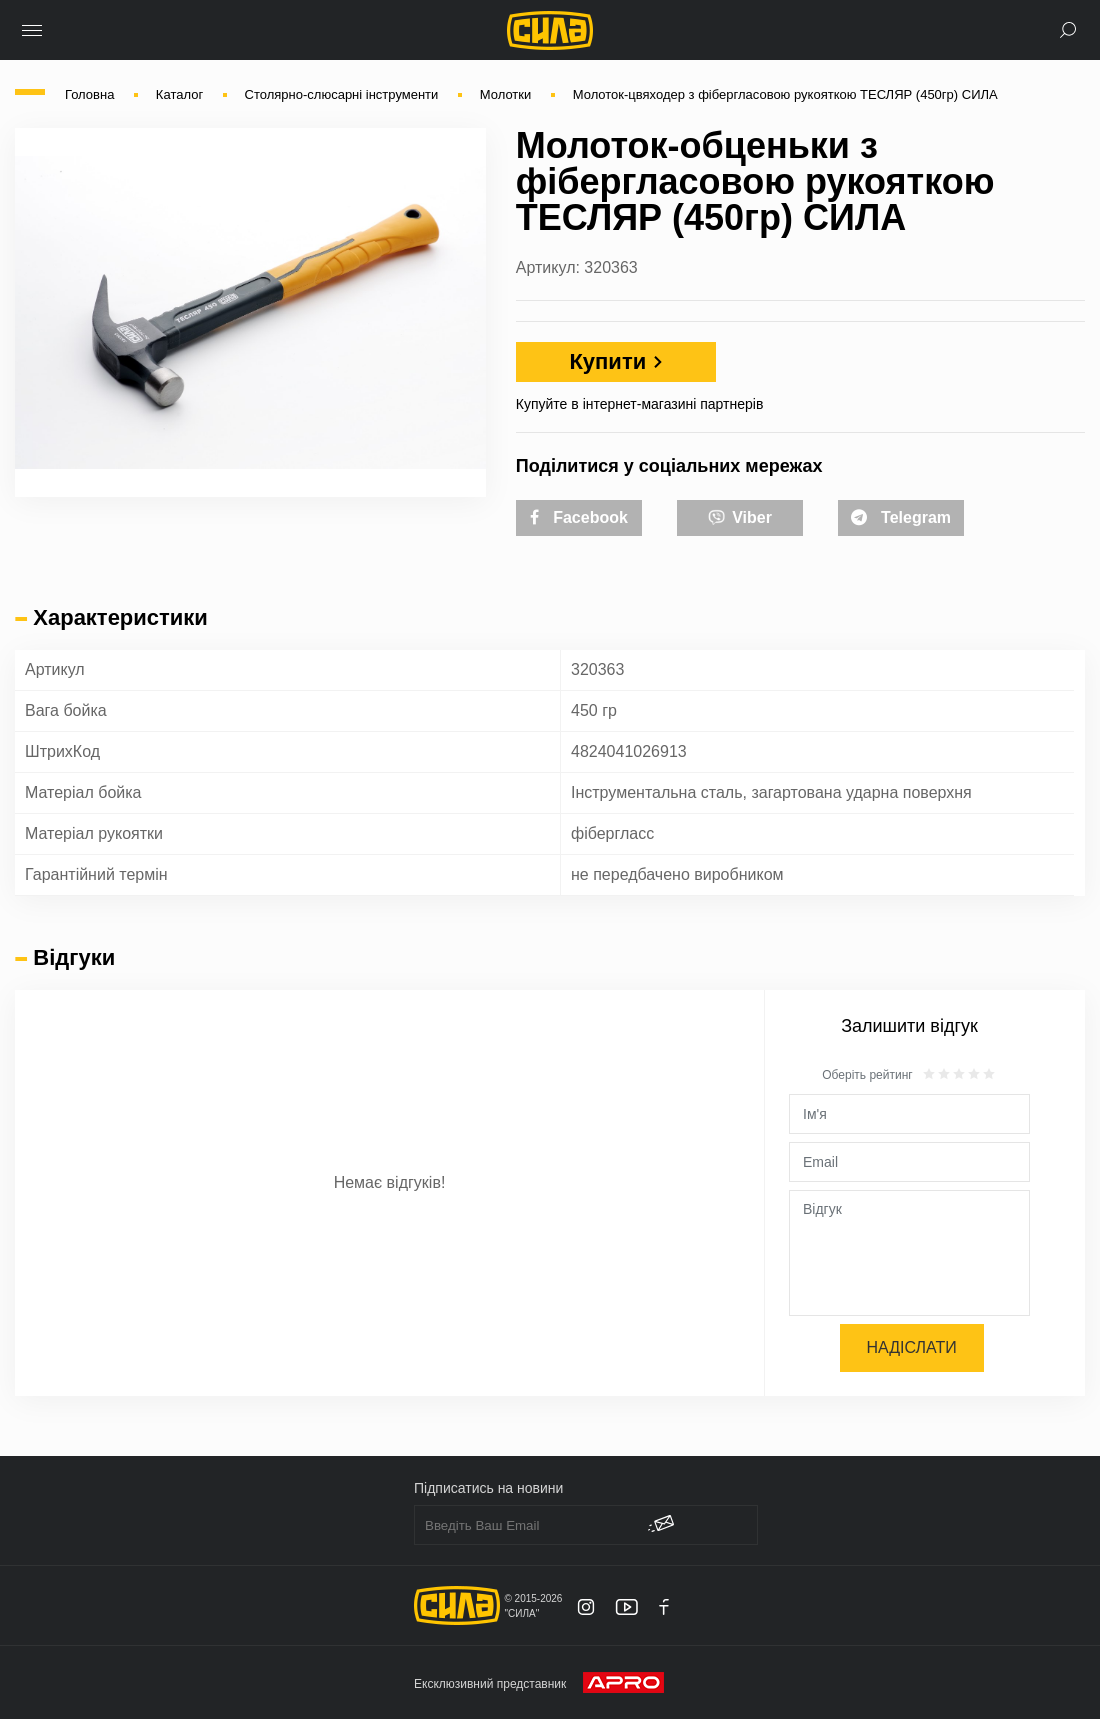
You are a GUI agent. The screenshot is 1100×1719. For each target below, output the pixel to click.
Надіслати (912, 1347)
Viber (740, 516)
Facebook (579, 517)
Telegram (901, 517)
